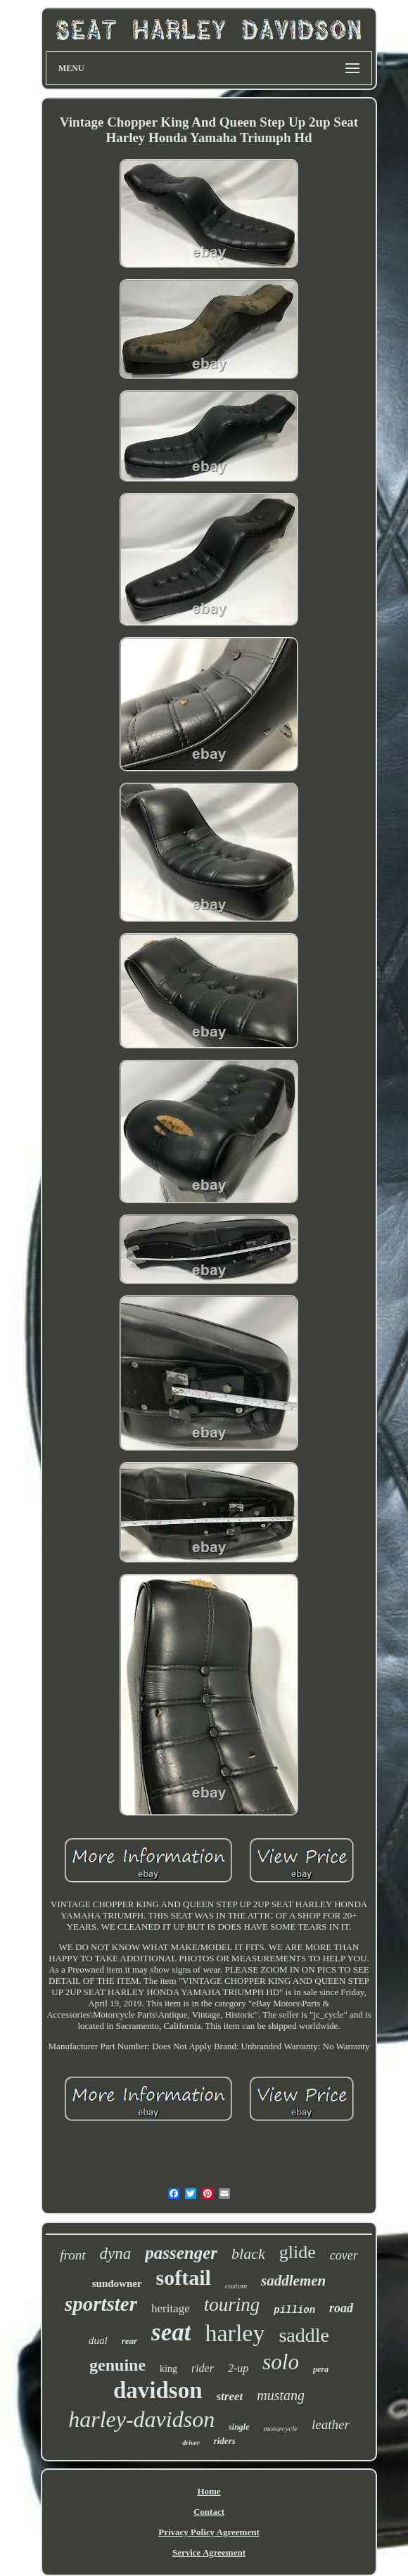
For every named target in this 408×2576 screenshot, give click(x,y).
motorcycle (281, 2428)
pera (321, 2369)
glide (297, 2252)
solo (280, 2362)
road (341, 2308)
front (72, 2255)
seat (171, 2332)
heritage (170, 2308)
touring (232, 2304)
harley (234, 2333)
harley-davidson (141, 2419)
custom (236, 2285)
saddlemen (293, 2280)
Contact (208, 2511)
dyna (116, 2253)
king (168, 2369)
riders (225, 2440)
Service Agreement (209, 2552)
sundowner (117, 2283)
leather (331, 2424)
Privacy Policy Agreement (208, 2532)
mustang (281, 2395)
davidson (158, 2390)
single (239, 2427)
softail (183, 2277)
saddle (304, 2335)
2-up (238, 2368)
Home (208, 2491)
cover (344, 2255)
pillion (294, 2310)
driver (190, 2443)
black (248, 2253)
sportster (101, 2304)
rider (202, 2368)
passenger (181, 2252)
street (230, 2396)
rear (129, 2340)
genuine (117, 2365)
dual (98, 2340)
